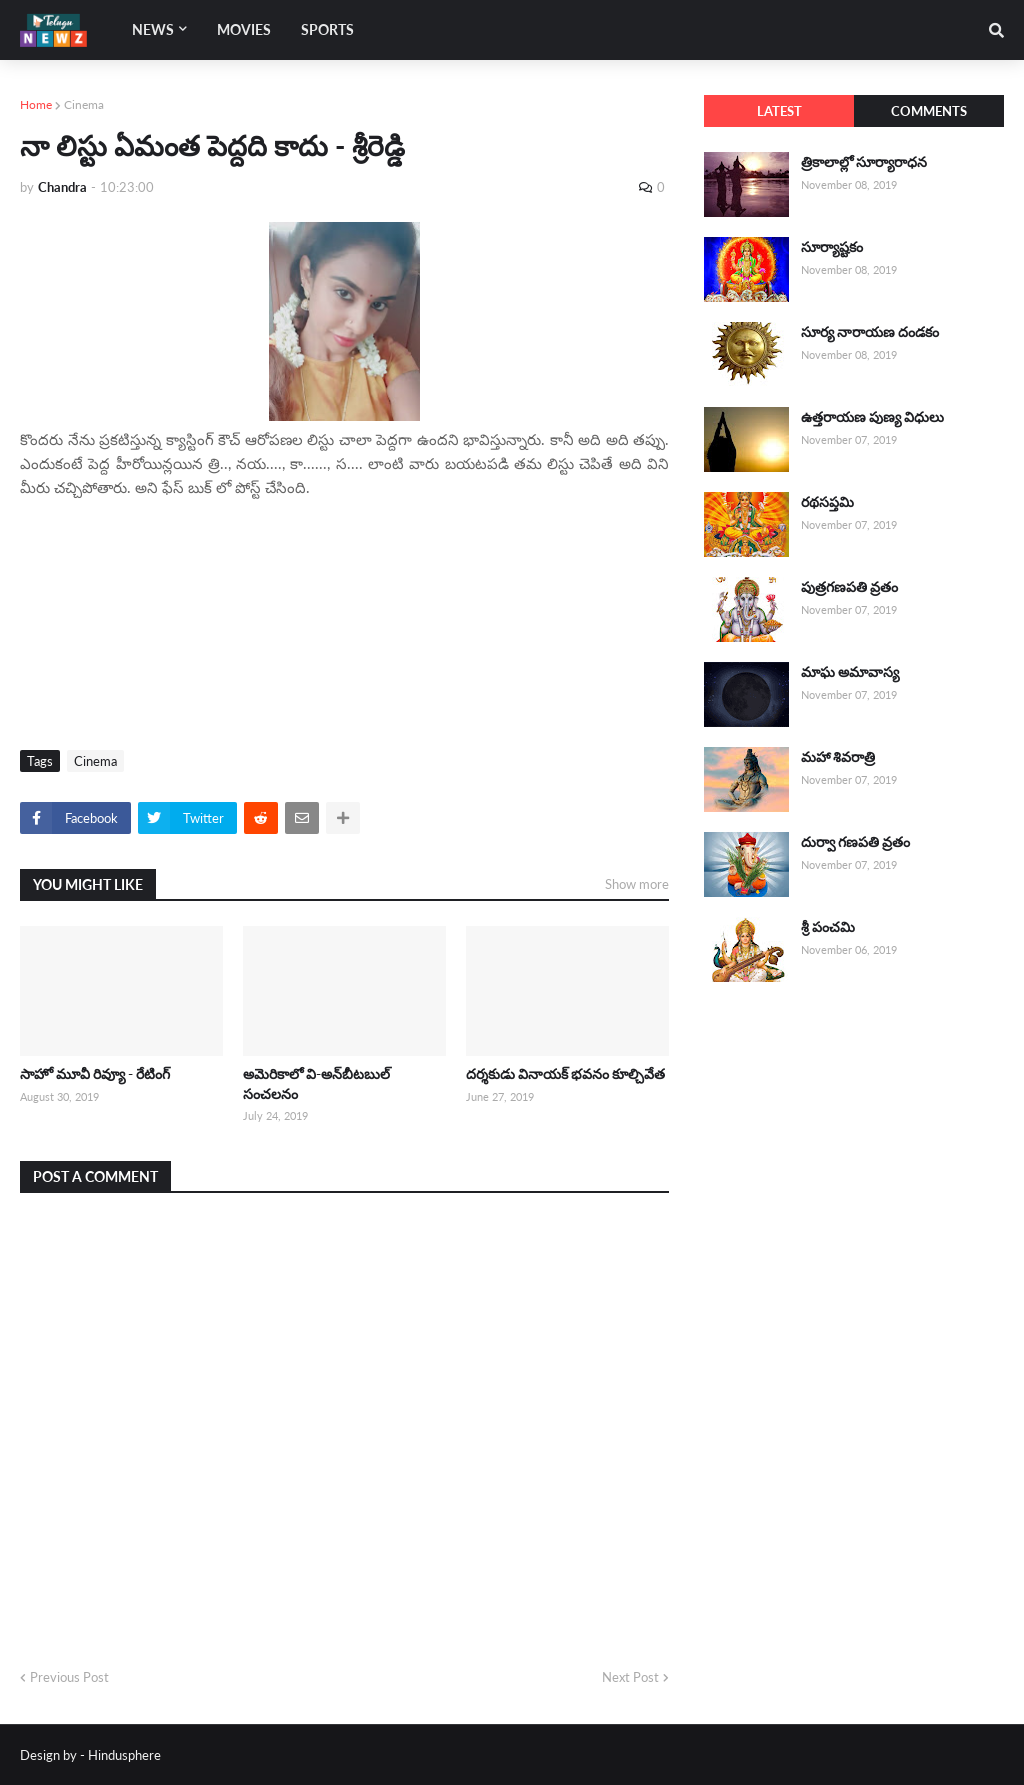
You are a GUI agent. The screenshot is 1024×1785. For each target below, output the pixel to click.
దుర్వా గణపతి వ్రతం (855, 841)
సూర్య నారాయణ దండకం (870, 331)
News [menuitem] (153, 29)
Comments (929, 111)
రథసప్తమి (827, 501)
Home (36, 104)
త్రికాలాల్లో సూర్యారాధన (864, 161)
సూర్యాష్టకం (832, 246)
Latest (779, 111)
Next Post (630, 1677)
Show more (637, 884)
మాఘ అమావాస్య (850, 671)
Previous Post (69, 1677)
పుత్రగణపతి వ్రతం (849, 586)
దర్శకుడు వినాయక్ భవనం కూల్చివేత (565, 1073)
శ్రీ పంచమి (828, 926)
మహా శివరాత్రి (838, 756)
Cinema (84, 104)
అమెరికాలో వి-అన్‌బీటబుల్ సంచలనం (316, 1083)
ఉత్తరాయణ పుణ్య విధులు (872, 416)
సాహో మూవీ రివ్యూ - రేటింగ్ (95, 1073)
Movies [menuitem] (244, 29)
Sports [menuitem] (327, 29)
